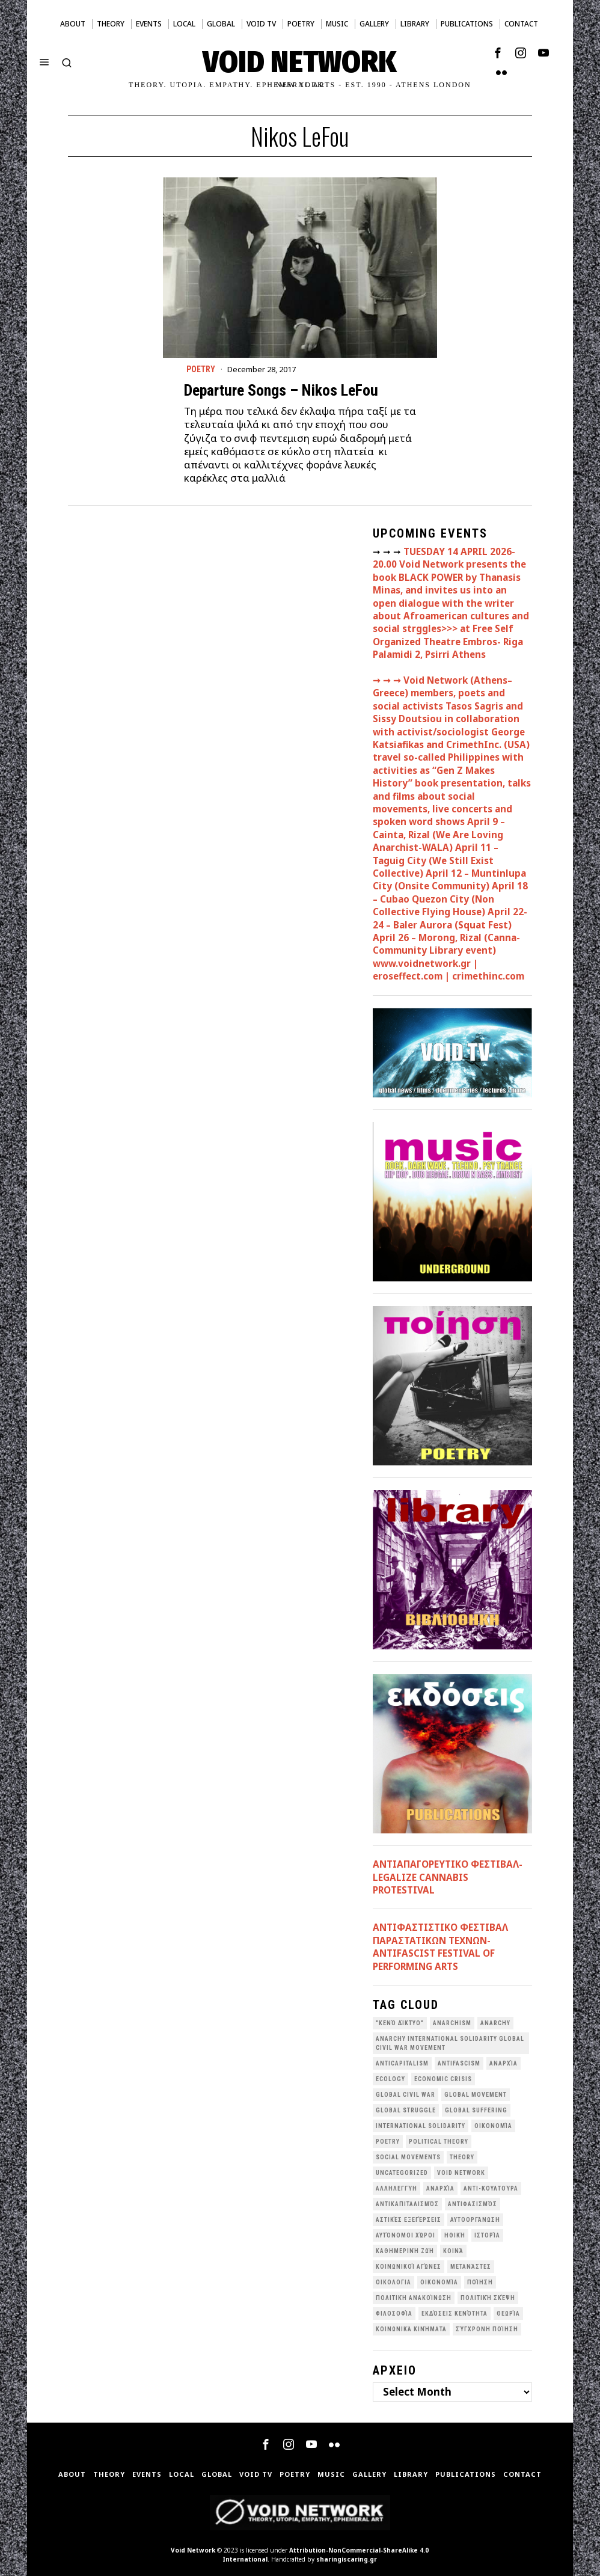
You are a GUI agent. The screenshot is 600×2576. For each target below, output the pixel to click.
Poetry (200, 369)
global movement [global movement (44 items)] (475, 2094)
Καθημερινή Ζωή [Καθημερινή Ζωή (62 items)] (405, 2251)
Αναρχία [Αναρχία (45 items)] (440, 2188)
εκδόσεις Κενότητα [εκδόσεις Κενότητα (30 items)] (454, 2313)
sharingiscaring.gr (346, 2559)
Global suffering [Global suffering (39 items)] (476, 2110)
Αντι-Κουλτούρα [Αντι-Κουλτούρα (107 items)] (491, 2188)
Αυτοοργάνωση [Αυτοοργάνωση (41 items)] (475, 2219)
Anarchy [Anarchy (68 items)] (495, 2023)
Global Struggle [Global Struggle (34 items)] (406, 2110)
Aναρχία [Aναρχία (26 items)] (503, 2063)
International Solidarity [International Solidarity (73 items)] (420, 2126)
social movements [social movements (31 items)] (408, 2157)
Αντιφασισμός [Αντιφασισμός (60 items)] (472, 2204)
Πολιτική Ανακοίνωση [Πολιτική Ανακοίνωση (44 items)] (414, 2298)
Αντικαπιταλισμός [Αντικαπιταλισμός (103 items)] (407, 2204)
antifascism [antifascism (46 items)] (459, 2063)
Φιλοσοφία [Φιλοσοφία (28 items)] (394, 2313)
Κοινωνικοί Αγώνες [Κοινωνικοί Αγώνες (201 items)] (408, 2266)
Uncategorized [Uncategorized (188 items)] (402, 2173)
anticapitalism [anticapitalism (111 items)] (402, 2063)
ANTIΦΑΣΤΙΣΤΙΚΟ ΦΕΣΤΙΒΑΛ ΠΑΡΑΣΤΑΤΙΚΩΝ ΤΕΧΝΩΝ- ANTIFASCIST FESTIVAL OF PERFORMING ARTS (440, 1946)
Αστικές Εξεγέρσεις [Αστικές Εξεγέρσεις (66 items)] (408, 2219)
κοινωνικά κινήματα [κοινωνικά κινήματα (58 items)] (411, 2329)
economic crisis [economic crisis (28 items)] (443, 2079)
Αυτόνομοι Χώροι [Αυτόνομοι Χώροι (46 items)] (405, 2235)
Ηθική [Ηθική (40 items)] (454, 2235)
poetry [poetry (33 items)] (388, 2141)
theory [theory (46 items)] (462, 2157)
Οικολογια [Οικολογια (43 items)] (393, 2282)
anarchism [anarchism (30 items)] (452, 2023)
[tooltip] (497, 53)
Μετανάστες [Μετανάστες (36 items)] (470, 2266)
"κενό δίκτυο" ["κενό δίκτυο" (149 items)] (400, 2023)
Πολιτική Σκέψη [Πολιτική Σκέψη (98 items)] (488, 2298)
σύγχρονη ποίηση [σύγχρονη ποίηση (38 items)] (487, 2329)
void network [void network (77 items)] (461, 2173)
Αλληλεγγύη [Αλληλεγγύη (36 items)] (396, 2188)
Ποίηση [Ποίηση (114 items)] (480, 2282)
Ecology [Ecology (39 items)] (390, 2079)
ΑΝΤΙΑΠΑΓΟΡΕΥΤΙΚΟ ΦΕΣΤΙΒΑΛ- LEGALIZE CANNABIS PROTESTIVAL (447, 1877)
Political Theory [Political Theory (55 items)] (438, 2141)
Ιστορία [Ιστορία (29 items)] (487, 2235)
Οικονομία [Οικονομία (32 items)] (439, 2282)
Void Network (193, 2550)
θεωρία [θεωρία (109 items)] (508, 2313)
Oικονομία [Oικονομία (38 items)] (493, 2126)
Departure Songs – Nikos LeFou (281, 390)
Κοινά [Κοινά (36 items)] (453, 2251)
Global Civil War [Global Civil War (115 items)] (405, 2094)
